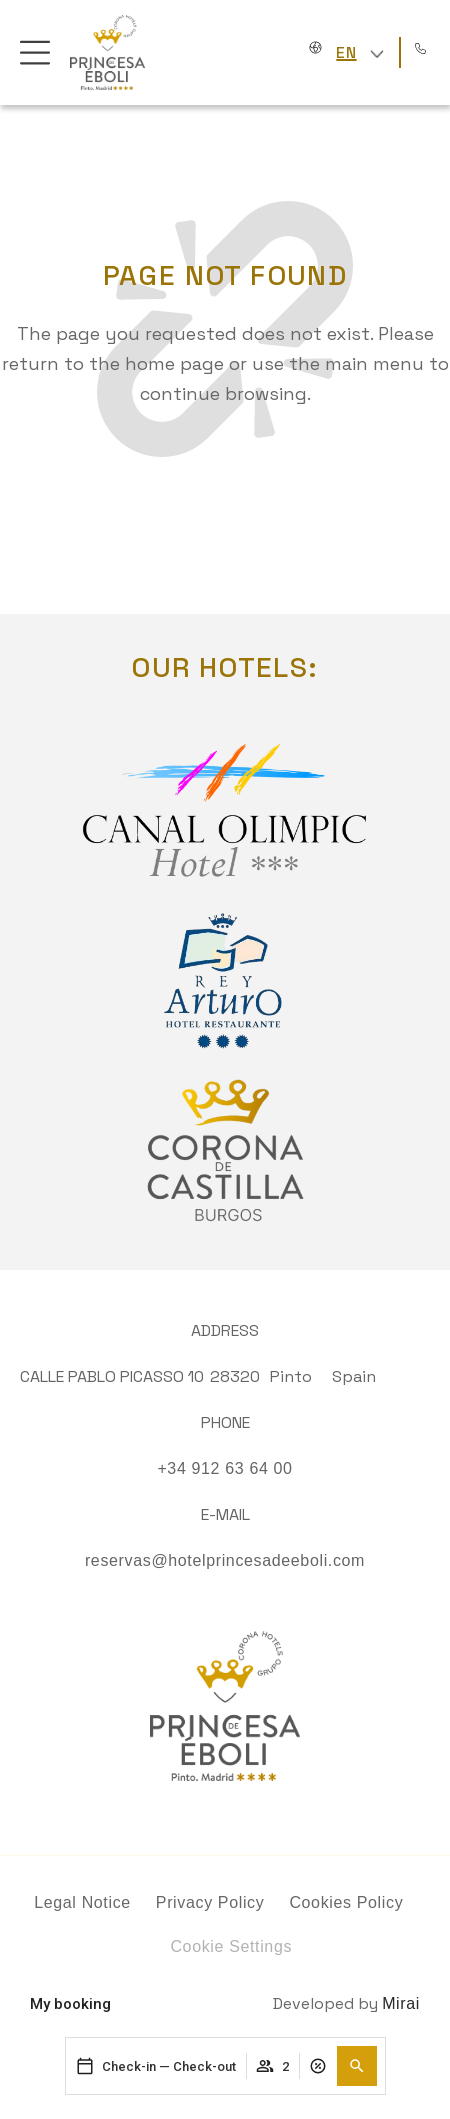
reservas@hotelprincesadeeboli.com (225, 1560)
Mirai (401, 2003)
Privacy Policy (210, 1902)
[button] (357, 2066)
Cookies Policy (346, 1902)
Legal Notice (82, 1902)
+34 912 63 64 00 (224, 1468)
